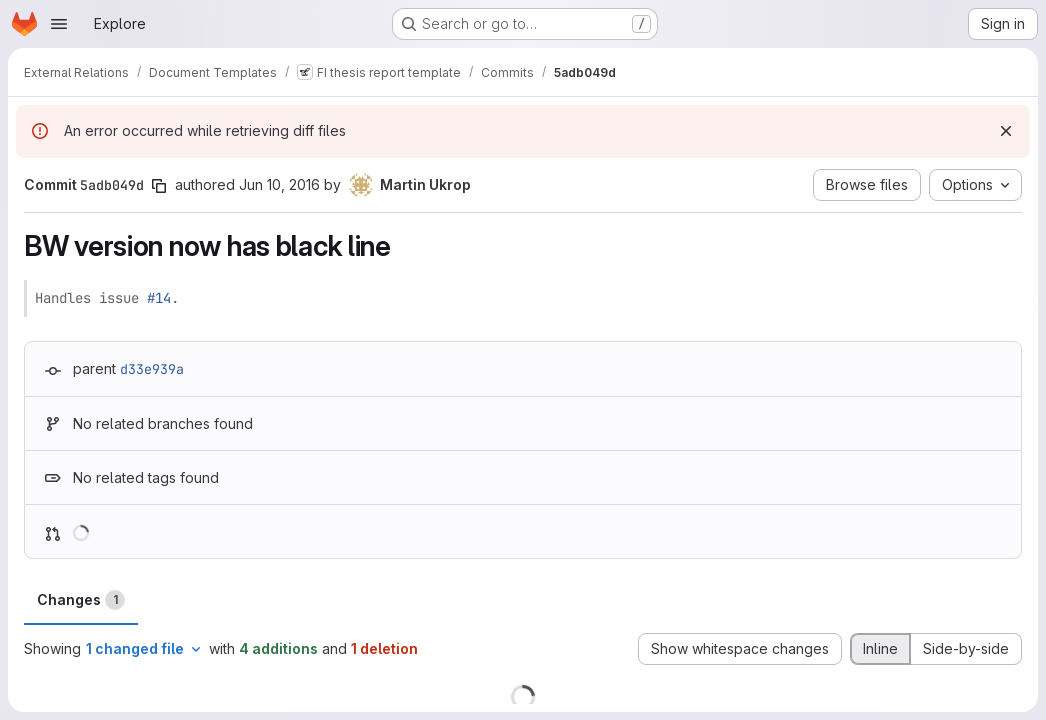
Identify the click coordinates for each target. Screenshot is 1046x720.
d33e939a (152, 369)
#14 (159, 298)
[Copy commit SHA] (159, 186)
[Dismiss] (1006, 131)
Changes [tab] (81, 600)
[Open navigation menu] (59, 24)
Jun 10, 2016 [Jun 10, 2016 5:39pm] (279, 184)
